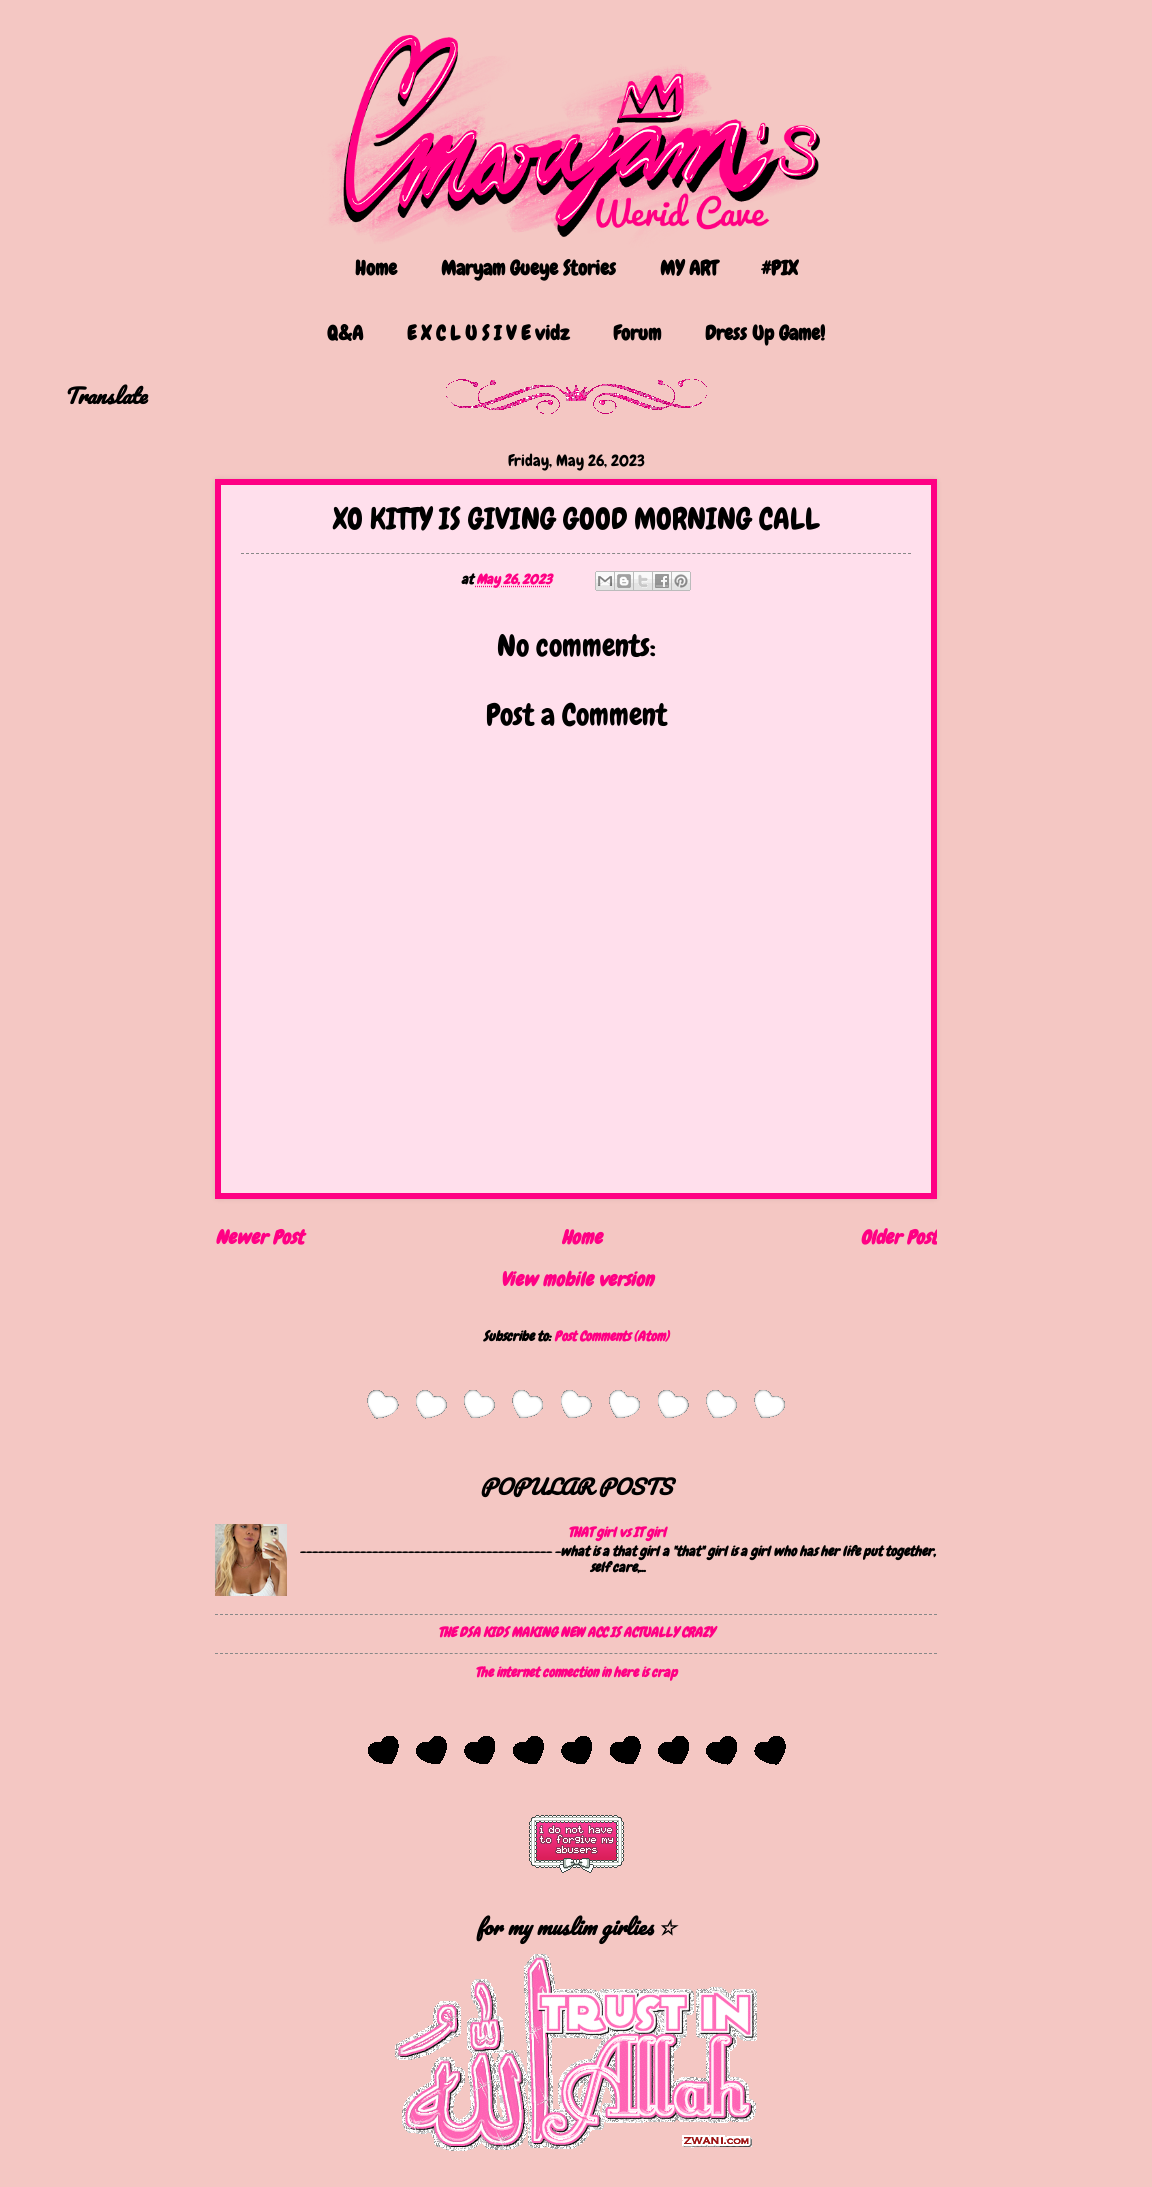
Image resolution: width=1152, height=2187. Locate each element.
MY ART (688, 268)
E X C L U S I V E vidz (488, 333)
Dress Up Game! (765, 333)
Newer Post (259, 1237)
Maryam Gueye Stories (528, 268)
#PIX (779, 268)
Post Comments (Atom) (611, 1336)
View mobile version (576, 1279)
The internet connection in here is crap (576, 1672)
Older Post (898, 1237)
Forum (637, 333)
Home (376, 268)
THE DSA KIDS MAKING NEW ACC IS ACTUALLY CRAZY (576, 1632)
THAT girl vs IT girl (617, 1532)
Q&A (345, 333)
